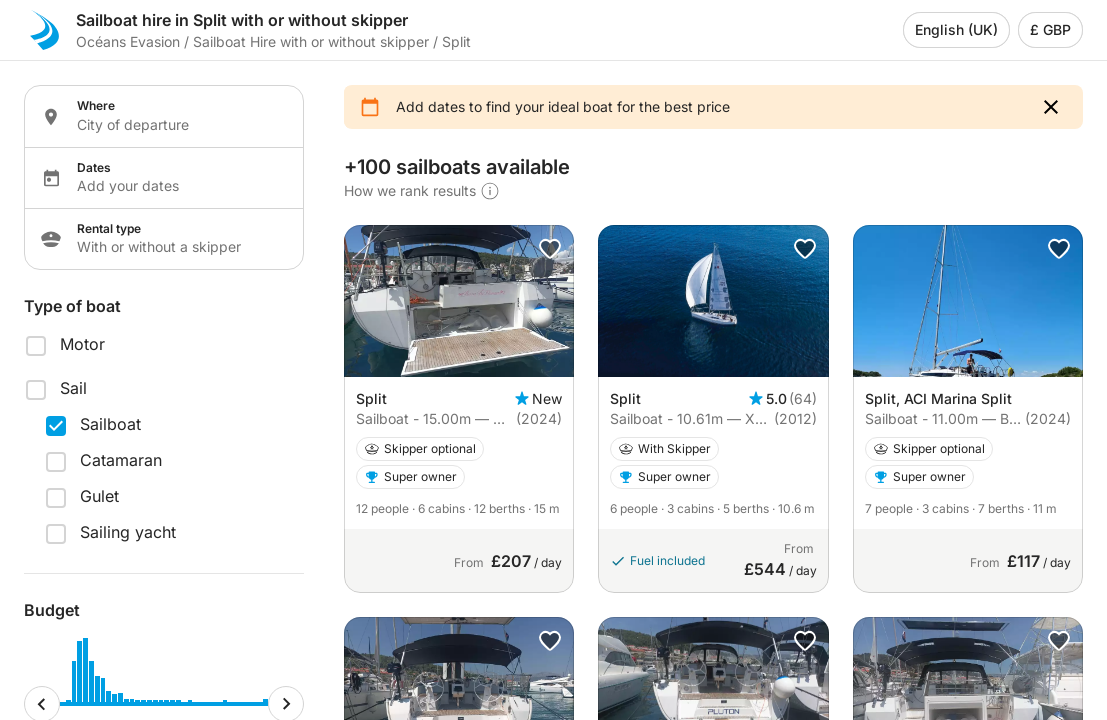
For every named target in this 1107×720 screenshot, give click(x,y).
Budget (52, 610)
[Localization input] (178, 125)
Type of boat (72, 306)
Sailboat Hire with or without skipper (311, 41)
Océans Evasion (128, 41)
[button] (1051, 107)
